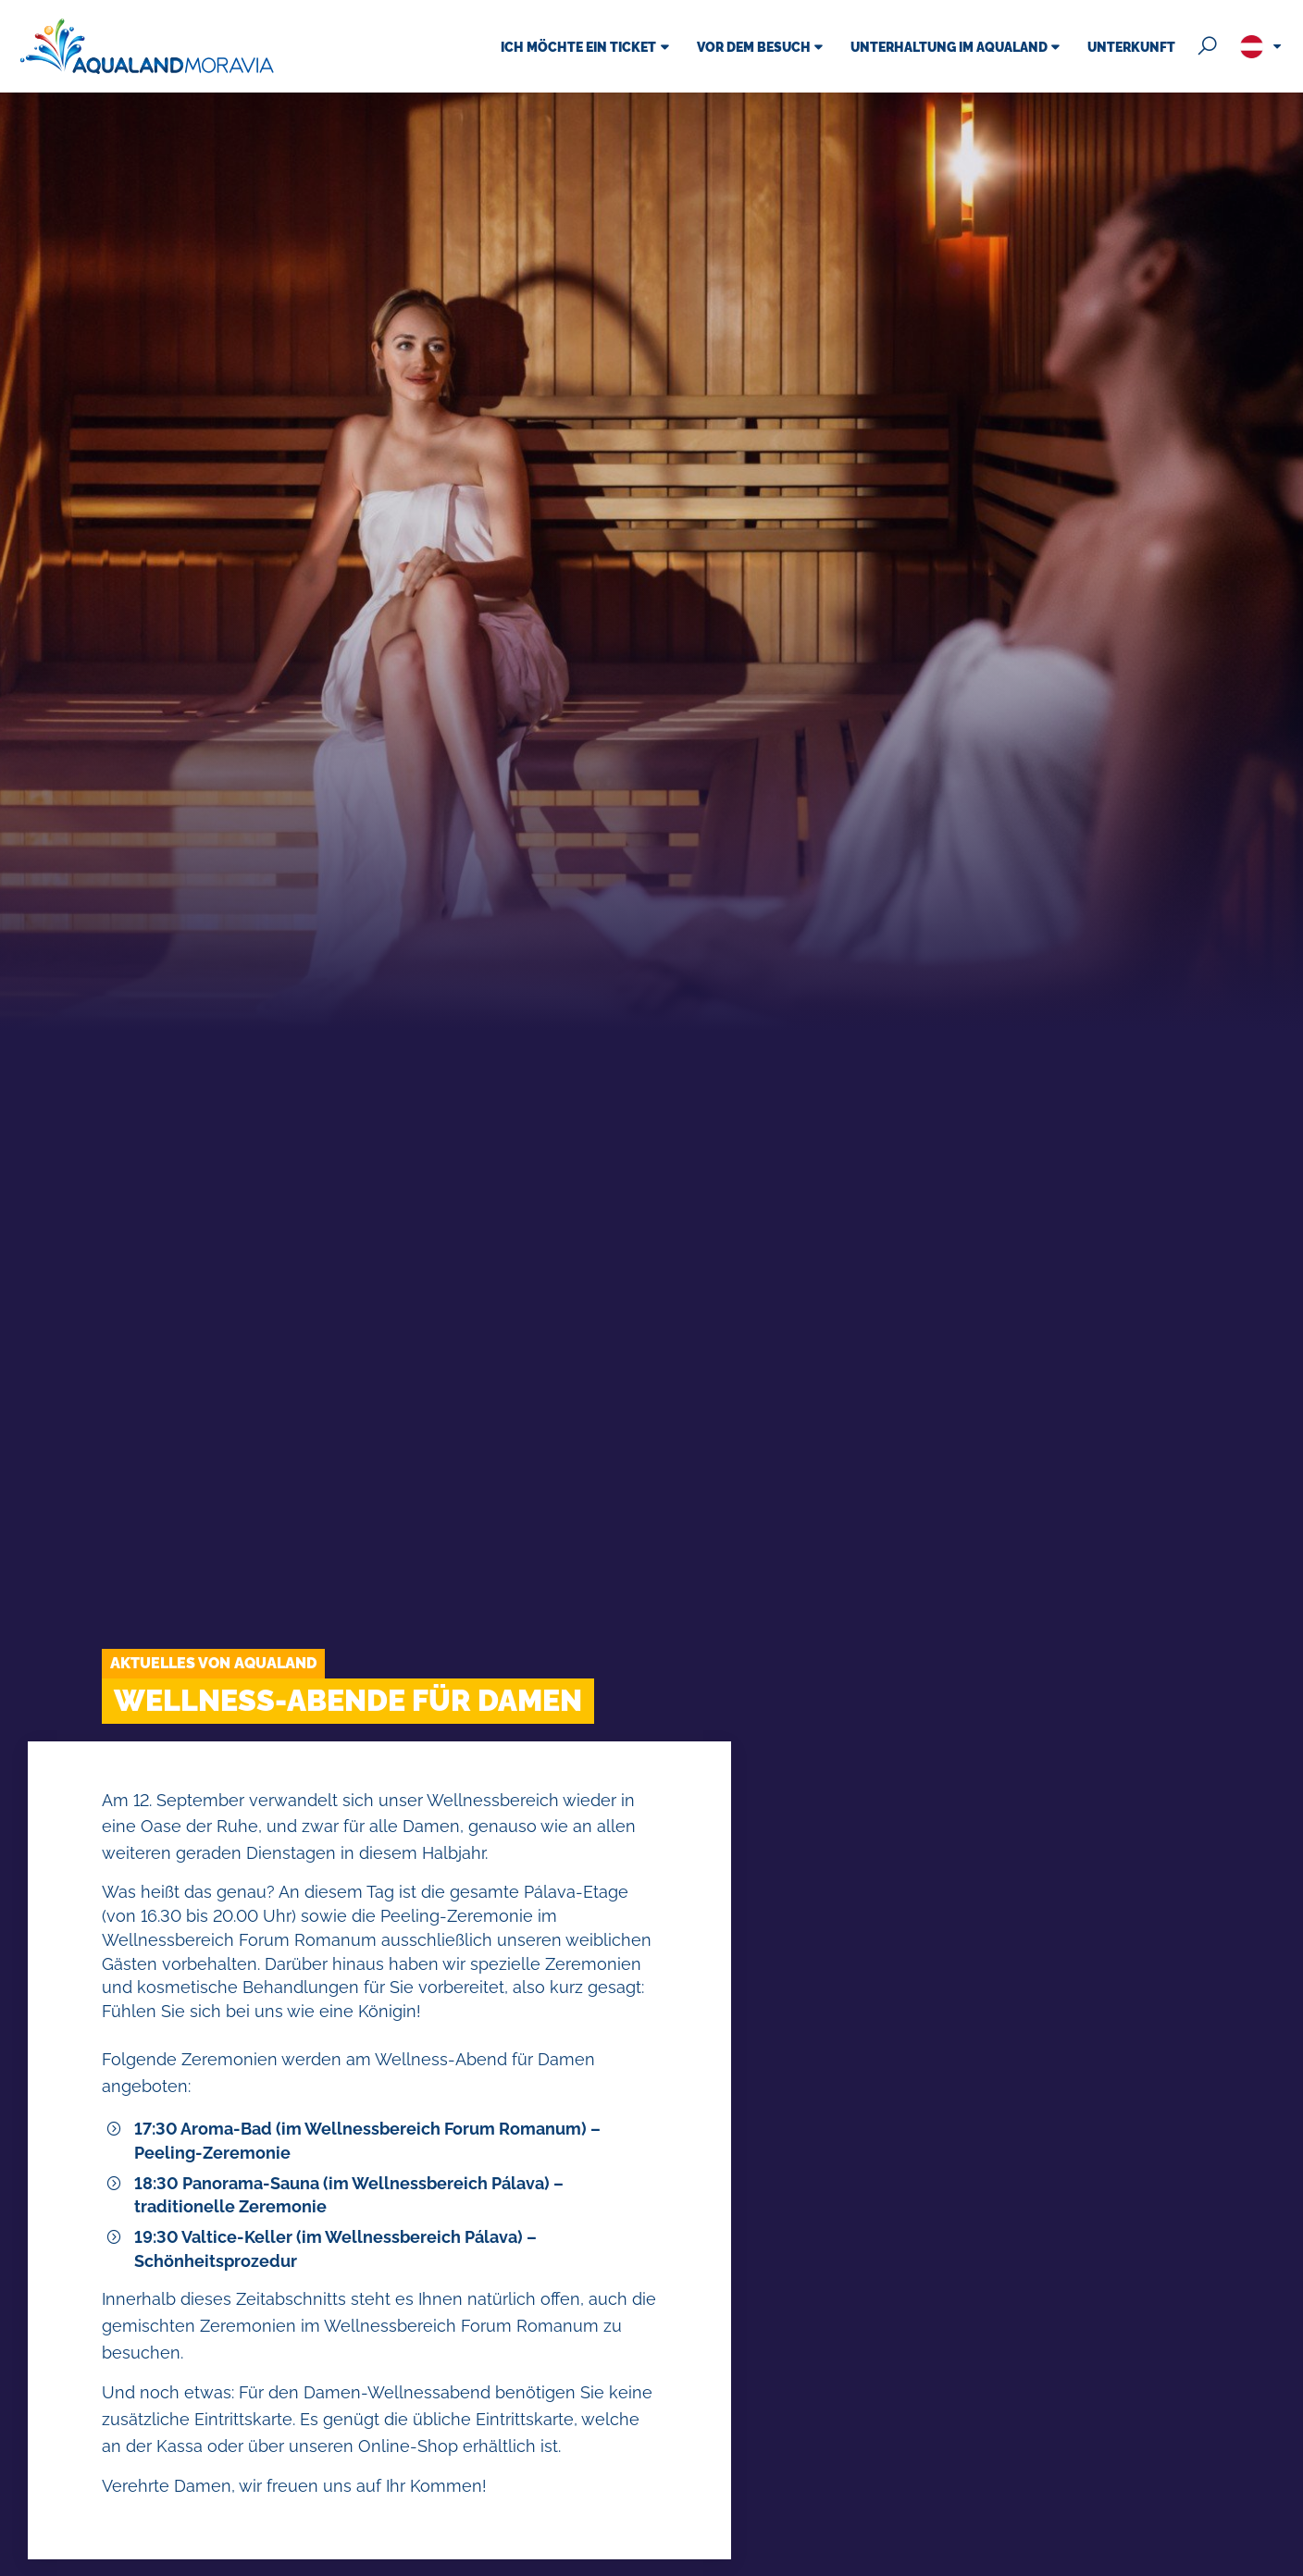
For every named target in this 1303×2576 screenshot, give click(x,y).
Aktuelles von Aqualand (213, 1663)
